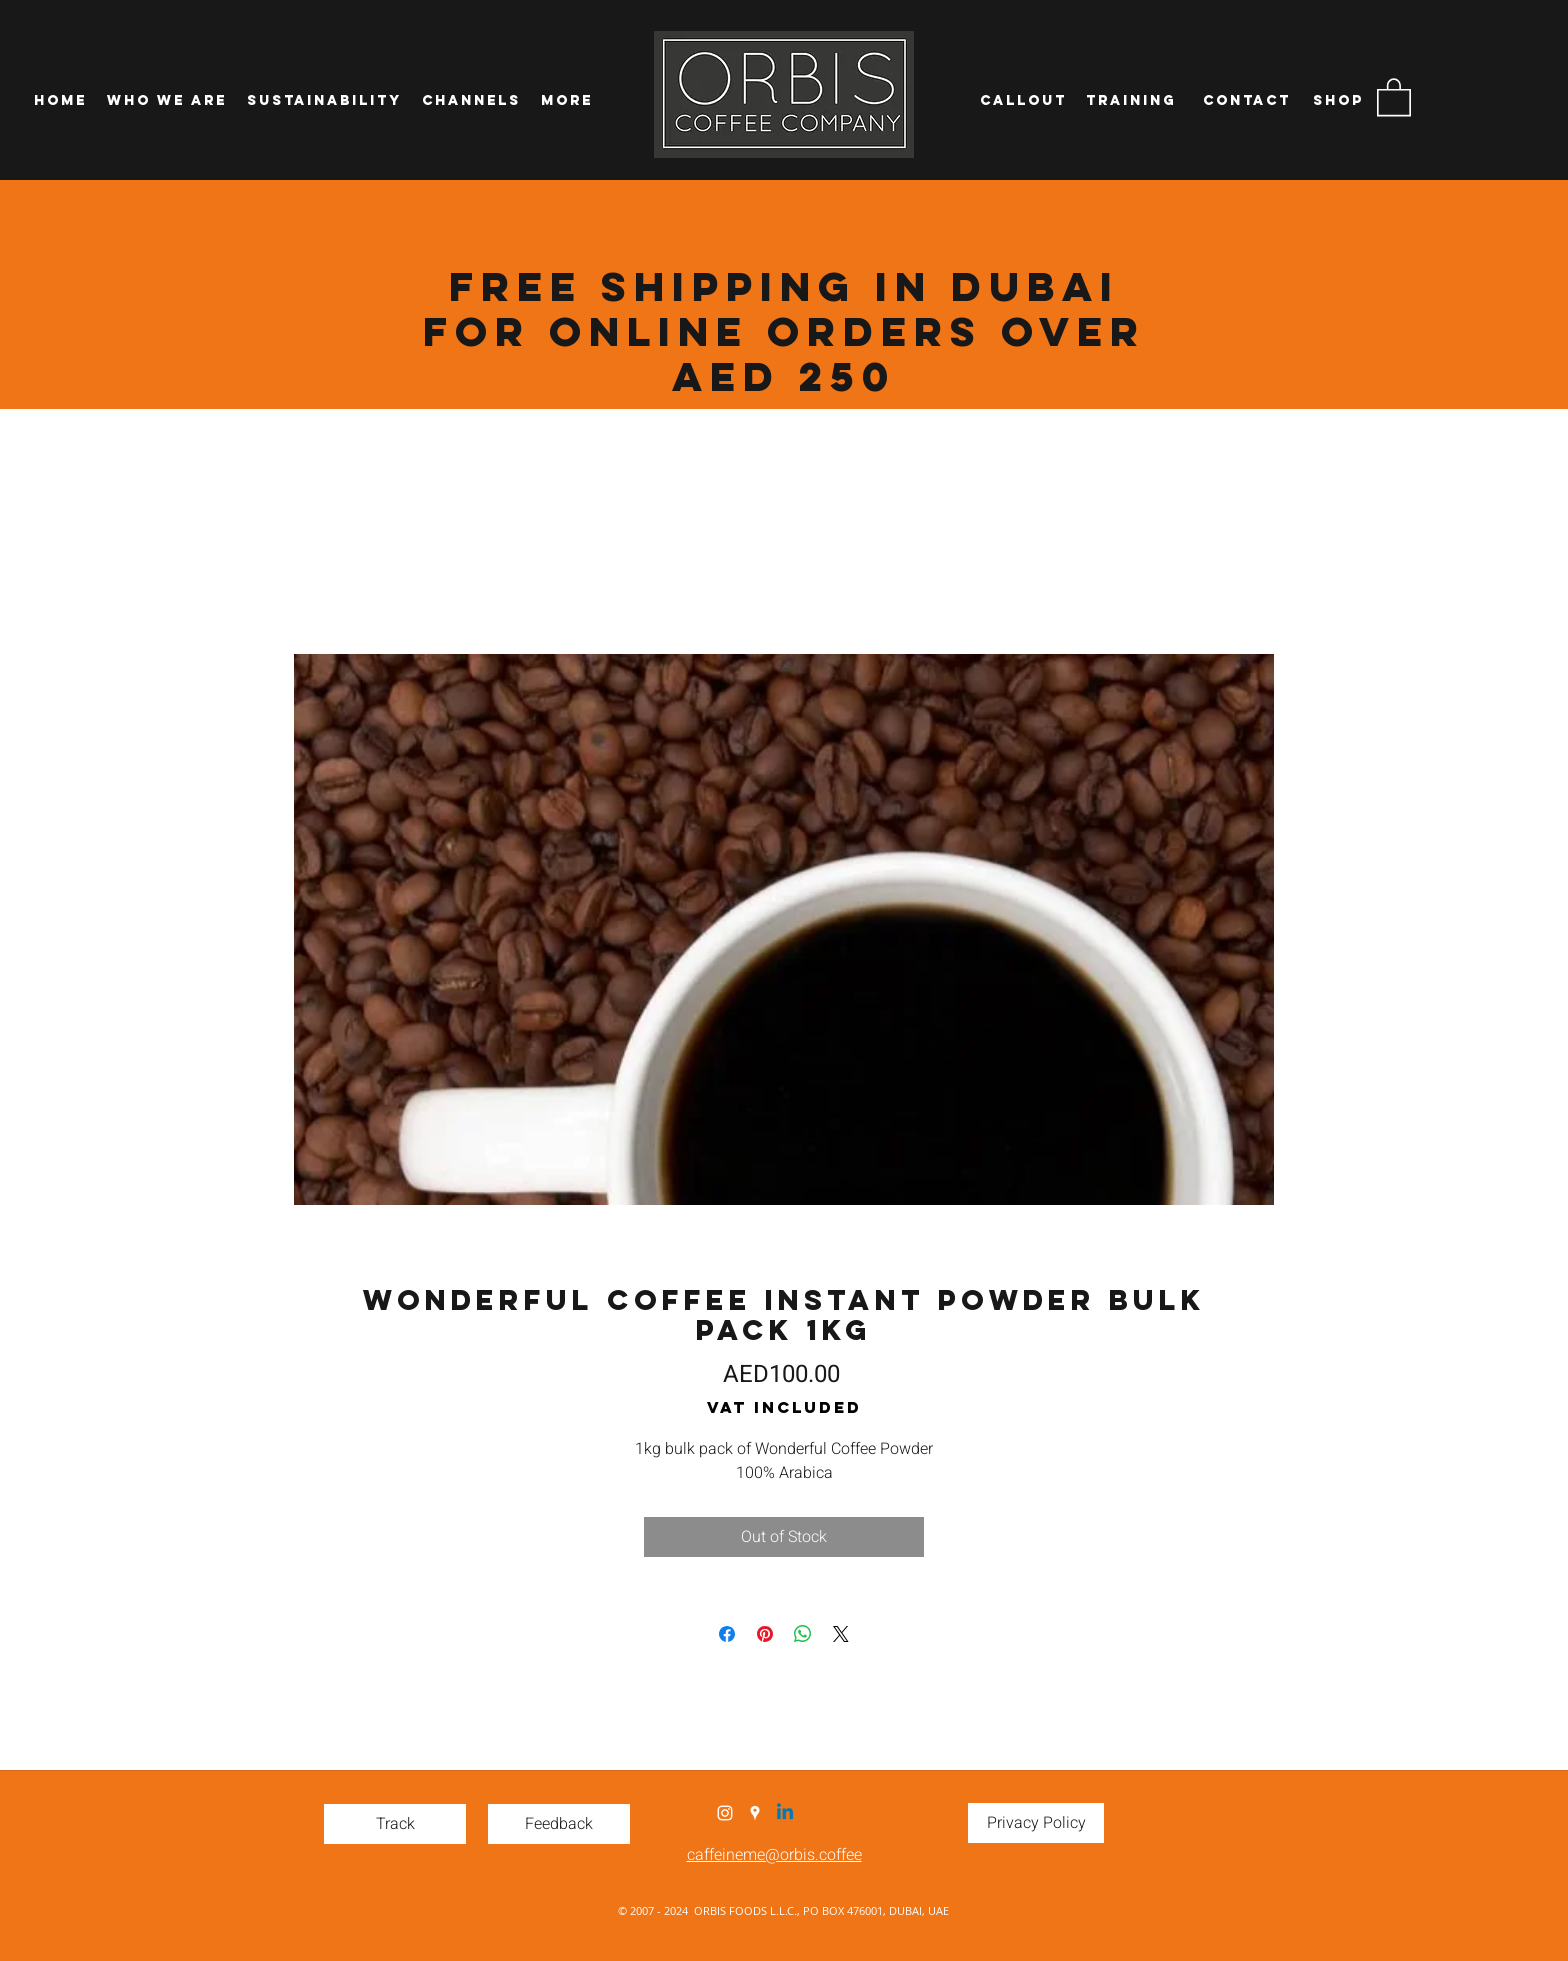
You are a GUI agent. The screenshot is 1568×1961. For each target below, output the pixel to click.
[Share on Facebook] (727, 1634)
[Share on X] (841, 1634)
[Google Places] (755, 1813)
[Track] (395, 1824)
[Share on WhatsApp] (803, 1634)
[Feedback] (559, 1824)
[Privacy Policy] (1036, 1823)
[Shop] (1338, 100)
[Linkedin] (785, 1813)
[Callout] (1023, 100)
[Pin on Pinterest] (765, 1634)
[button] (1394, 96)
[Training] (1131, 100)
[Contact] (1247, 100)
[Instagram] (725, 1813)
